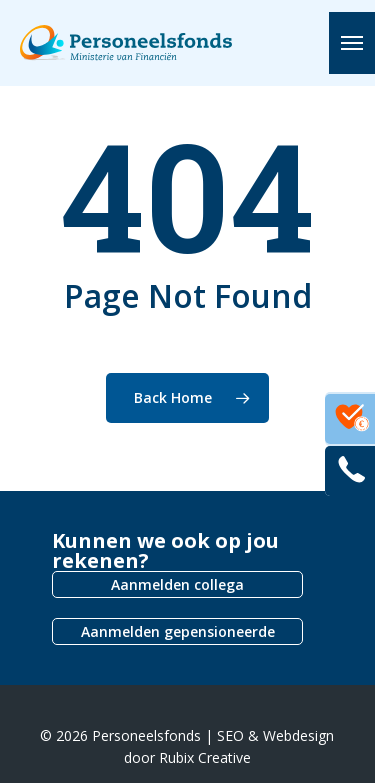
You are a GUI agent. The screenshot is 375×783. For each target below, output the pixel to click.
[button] (352, 43)
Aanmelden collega (177, 584)
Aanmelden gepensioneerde (178, 631)
